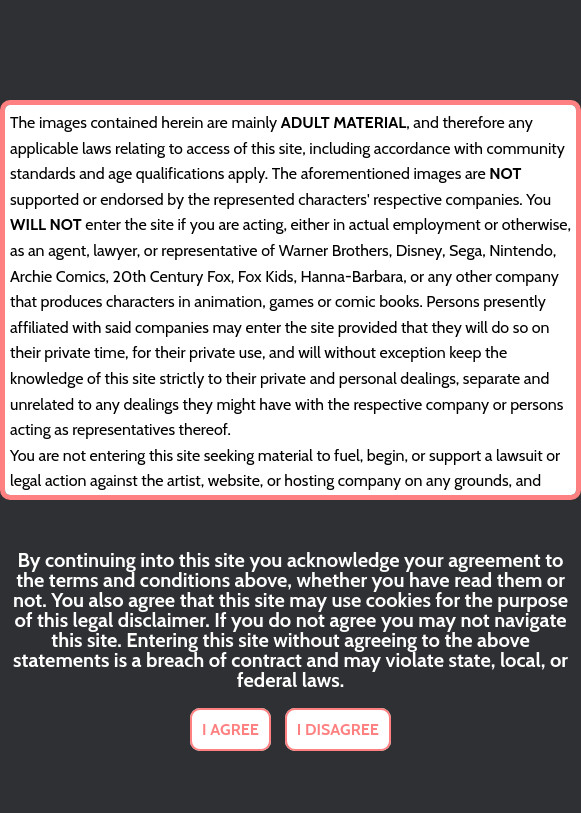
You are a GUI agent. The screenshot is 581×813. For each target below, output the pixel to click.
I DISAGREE (338, 729)
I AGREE (230, 729)
